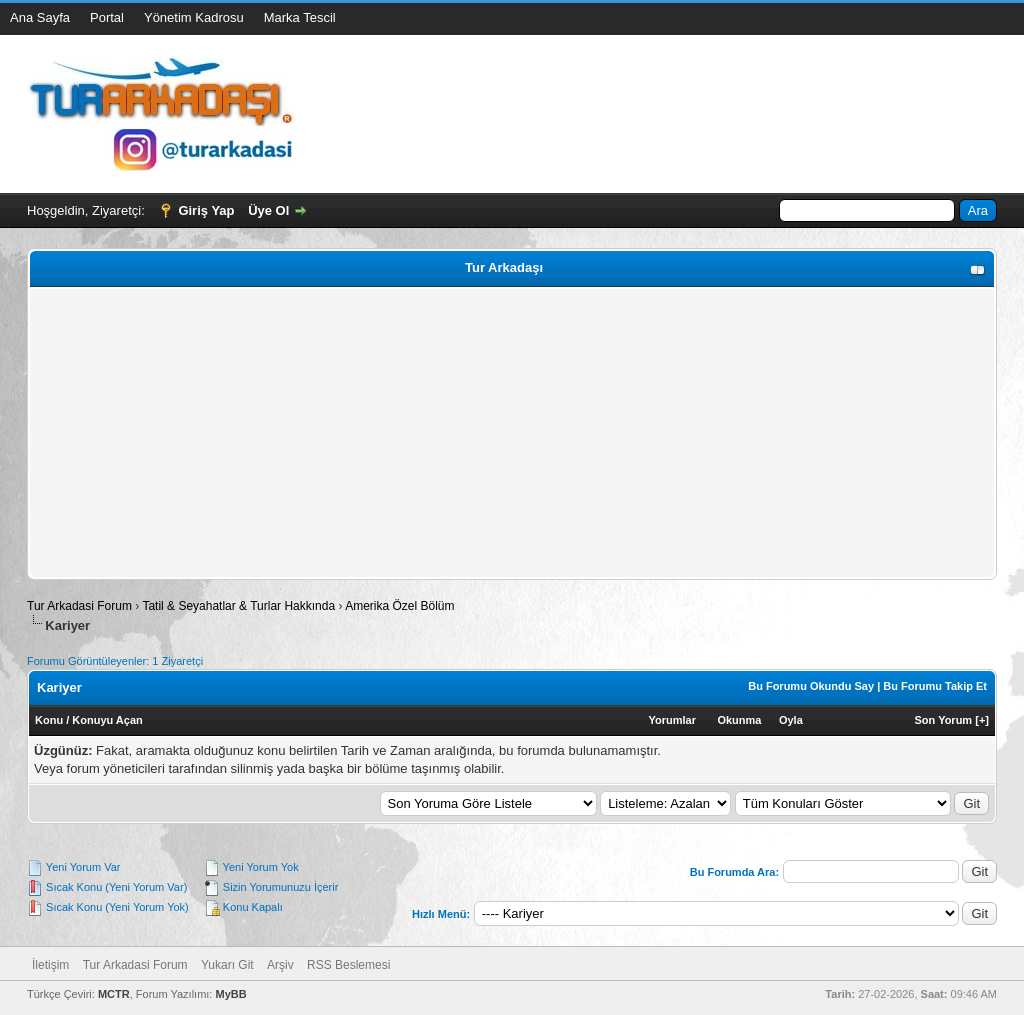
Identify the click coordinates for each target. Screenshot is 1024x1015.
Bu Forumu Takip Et (935, 686)
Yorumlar (672, 720)
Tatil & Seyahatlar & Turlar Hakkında (238, 606)
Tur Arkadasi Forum (79, 606)
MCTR (114, 994)
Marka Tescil (300, 17)
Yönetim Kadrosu (194, 17)
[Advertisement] (512, 433)
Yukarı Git (227, 965)
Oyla (791, 720)
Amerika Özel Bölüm (399, 606)
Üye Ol (268, 210)
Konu (49, 720)
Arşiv (280, 965)
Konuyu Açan (107, 720)
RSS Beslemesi (348, 965)
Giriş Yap (206, 210)
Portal (107, 17)
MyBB (230, 994)
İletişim (50, 965)
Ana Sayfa (40, 17)
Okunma (739, 720)
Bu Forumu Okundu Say (811, 686)
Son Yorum (944, 720)
